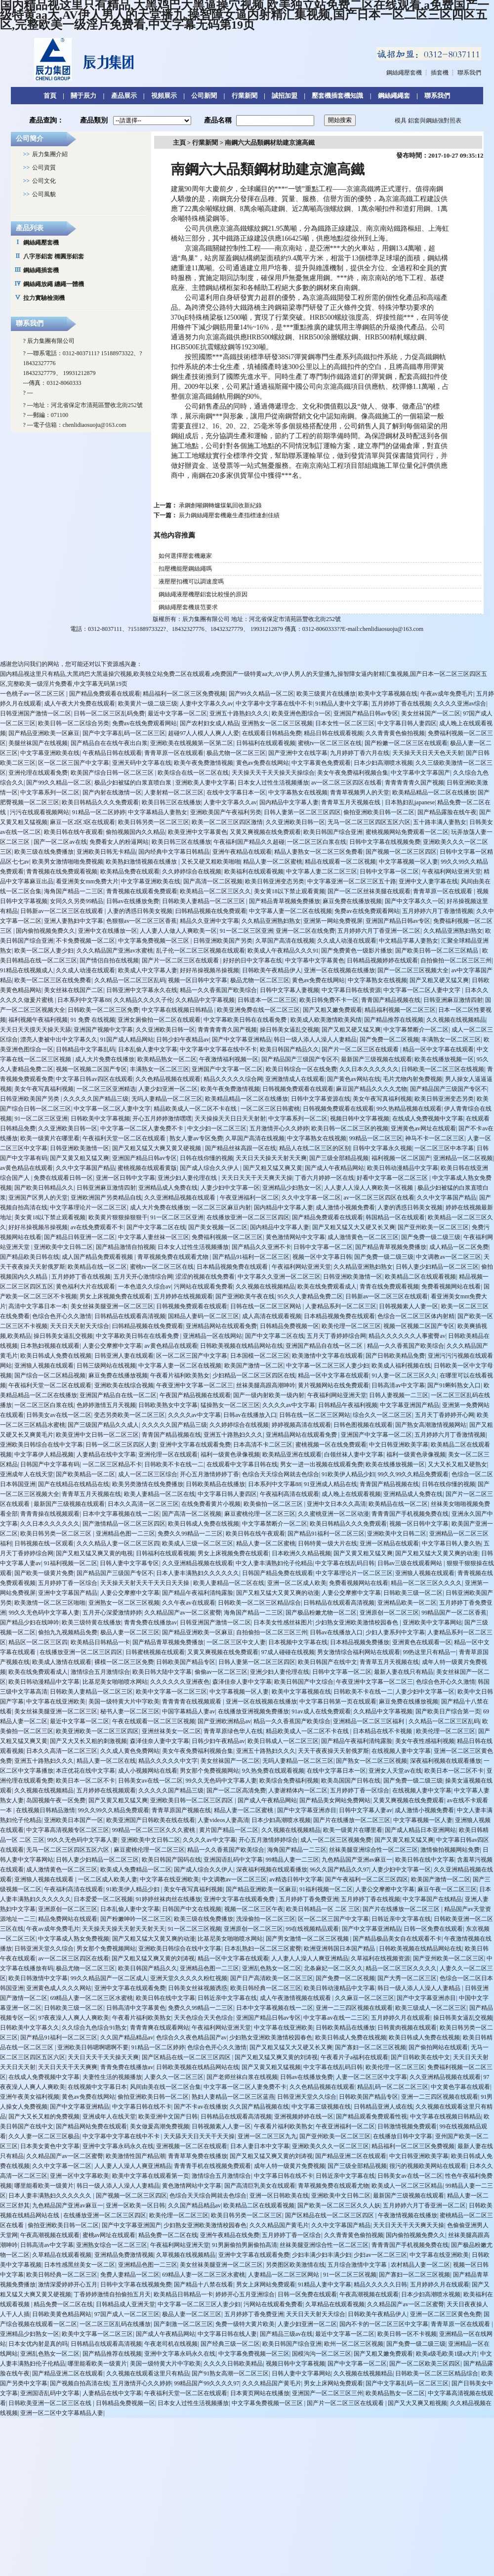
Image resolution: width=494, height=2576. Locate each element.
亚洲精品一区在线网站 (212, 1335)
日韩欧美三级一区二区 (413, 1592)
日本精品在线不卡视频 (383, 1731)
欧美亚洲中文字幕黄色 (197, 832)
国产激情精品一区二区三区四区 (123, 1523)
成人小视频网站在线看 (147, 1770)
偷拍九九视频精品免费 (67, 1632)
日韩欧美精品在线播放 (215, 1484)
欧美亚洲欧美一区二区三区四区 (97, 1731)
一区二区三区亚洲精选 (106, 1088)
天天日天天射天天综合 (79, 1326)
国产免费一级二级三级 (430, 1237)
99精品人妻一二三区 (292, 1859)
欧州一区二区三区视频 (353, 2343)
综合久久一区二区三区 (382, 1415)
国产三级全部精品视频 (339, 1158)
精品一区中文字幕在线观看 (438, 1049)
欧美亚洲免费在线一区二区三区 (258, 1009)
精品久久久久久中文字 (168, 1760)
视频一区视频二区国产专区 (91, 1069)
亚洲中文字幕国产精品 (67, 1592)
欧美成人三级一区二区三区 (197, 1543)
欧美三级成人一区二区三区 (430, 2007)
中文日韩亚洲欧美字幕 (398, 1444)
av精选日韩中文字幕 (295, 1879)
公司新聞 (204, 95)
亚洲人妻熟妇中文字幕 (73, 920)
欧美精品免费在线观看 (130, 871)
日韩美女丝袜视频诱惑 (197, 1988)
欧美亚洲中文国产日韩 (168, 2116)
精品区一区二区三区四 (38, 1642)
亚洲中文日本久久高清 (336, 1503)
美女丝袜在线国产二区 (73, 990)
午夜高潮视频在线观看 (50, 2235)
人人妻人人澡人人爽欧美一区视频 (369, 1187)
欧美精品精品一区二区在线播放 (433, 792)
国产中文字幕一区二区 (357, 2363)
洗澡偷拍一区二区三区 (265, 1918)
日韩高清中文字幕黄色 (135, 2007)
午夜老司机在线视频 (171, 2343)
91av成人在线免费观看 (320, 1711)
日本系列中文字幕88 (84, 1000)
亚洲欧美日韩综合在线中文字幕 (41, 1444)
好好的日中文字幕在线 (252, 960)
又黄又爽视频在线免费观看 (265, 832)
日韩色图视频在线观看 (363, 1424)
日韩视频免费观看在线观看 (297, 1088)
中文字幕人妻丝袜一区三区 (153, 1237)
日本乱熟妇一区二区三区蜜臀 (262, 1948)
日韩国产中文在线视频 (191, 1909)
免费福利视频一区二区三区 (227, 1237)
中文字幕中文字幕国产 (420, 772)
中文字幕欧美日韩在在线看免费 (246, 1019)
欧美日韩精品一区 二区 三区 (323, 1909)
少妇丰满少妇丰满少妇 (321, 2254)
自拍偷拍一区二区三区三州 (456, 960)
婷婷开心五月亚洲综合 (245, 2294)
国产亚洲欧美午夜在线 (245, 1296)
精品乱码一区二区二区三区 (392, 2086)
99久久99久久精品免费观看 (413, 1474)
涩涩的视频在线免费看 (205, 1276)
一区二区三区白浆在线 (316, 841)
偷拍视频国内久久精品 (135, 832)
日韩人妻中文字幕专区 (129, 1563)
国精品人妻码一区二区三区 (203, 1316)
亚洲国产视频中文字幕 (103, 1029)
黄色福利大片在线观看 (85, 1286)
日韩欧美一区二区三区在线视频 (442, 1069)
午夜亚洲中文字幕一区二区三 (194, 1385)
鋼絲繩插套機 (41, 270)
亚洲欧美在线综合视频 (124, 1385)
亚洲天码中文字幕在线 (141, 762)
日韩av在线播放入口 (249, 1415)
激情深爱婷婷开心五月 (67, 2284)
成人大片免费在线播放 (104, 1059)
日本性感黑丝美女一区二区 (79, 2264)
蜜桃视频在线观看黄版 (147, 1167)
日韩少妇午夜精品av (182, 1039)
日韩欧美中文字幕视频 (100, 1118)
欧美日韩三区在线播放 (171, 802)
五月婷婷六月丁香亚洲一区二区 (378, 930)
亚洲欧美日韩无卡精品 (106, 851)
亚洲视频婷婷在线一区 (303, 2116)
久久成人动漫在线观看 (346, 940)
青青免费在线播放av (150, 1622)
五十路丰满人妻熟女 (439, 822)
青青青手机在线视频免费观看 (212, 2165)
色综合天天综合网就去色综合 (280, 1474)
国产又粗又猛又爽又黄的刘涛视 (153, 1958)
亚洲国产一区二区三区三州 (327, 2393)
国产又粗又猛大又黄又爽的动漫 (436, 1553)
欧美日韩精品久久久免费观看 (100, 802)
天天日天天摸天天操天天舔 (35, 1029)
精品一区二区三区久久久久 (426, 1582)
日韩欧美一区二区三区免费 (103, 1009)
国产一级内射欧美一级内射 (268, 1395)
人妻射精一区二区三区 (174, 792)
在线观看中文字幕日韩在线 (242, 1464)
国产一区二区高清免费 (236, 1790)
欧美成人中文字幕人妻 (147, 970)
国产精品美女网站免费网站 (334, 1800)
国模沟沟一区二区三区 (321, 2353)
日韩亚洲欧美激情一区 (79, 1148)
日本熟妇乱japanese (410, 802)
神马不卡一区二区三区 (434, 1138)
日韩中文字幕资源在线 (320, 1098)
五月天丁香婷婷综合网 (336, 1335)
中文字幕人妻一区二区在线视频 (290, 911)
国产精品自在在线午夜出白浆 (109, 743)
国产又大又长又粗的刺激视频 (88, 1741)
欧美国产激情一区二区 (254, 1365)
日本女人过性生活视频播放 (273, 782)
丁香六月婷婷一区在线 (324, 1177)
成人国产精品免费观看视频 (98, 1256)
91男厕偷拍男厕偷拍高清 (244, 2245)
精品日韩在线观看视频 (333, 733)
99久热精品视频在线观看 (409, 1108)
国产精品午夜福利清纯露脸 (197, 1592)
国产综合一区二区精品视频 (49, 1375)
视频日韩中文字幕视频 (359, 1118)
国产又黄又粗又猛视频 (271, 2067)
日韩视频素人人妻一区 (408, 1306)
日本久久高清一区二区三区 (143, 1503)
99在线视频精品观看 (312, 1928)
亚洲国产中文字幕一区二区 (227, 1069)
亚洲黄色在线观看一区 (422, 1642)
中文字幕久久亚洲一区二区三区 (279, 1276)
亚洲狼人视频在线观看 (44, 1365)
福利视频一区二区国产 (401, 1158)
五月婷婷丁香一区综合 (67, 1582)
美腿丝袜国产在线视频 (38, 743)
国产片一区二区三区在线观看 (181, 960)
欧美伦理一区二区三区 (351, 1326)
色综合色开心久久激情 (61, 1316)
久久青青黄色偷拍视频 (395, 733)
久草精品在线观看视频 (61, 2254)
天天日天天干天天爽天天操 (256, 1177)
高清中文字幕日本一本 (38, 1306)
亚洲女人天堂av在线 (395, 1770)
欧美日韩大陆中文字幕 (162, 1671)
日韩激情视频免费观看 (407, 2126)
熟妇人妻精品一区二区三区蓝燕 (233, 2096)
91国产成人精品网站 (127, 1039)
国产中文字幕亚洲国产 (131, 2225)
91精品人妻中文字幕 (342, 703)
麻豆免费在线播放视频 (352, 901)
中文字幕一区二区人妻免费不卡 (142, 1128)
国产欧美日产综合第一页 (448, 1711)
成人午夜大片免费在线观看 (79, 703)
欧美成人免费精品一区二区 (135, 1869)
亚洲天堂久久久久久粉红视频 (188, 1978)
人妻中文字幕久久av (206, 703)
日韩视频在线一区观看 (44, 1543)
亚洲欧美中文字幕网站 (432, 1622)
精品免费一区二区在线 (168, 2235)
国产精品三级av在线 (286, 2333)
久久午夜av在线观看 (188, 1602)
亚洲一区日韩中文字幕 (125, 1177)
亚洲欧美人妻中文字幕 (205, 782)
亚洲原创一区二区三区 (389, 1612)
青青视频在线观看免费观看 (141, 891)
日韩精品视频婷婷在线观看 (382, 960)
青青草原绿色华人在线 (233, 1731)
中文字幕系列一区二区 (50, 792)
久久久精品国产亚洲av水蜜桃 (115, 950)
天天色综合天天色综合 (203, 2017)
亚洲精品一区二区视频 (463, 1158)
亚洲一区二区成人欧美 (297, 1582)
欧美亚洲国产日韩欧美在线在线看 (150, 1820)
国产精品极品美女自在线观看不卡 (397, 1938)
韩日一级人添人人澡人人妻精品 (315, 1039)
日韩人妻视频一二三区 (398, 1395)
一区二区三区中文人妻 (236, 1642)
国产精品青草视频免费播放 (284, 901)
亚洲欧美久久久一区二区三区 (330, 2146)
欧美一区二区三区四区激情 (227, 822)
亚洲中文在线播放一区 (107, 930)
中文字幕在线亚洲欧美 (55, 1701)
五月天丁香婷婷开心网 (444, 1415)
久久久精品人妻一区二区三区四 (118, 1543)
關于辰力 (83, 95)
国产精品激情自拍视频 (125, 1247)
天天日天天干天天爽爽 (67, 2067)
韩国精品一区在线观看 (395, 1217)
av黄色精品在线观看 (26, 1167)
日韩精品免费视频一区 (289, 1326)
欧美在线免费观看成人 (327, 1286)
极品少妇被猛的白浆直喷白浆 (133, 782)
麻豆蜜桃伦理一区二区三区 (259, 1513)
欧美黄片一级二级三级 (147, 703)
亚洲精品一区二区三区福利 (369, 1721)
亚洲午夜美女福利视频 (29, 2096)
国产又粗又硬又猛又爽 (439, 980)
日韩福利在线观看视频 (265, 743)
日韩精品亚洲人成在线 (383, 2106)
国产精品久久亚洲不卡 (261, 1247)
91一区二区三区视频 (194, 1928)
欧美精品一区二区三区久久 (215, 891)
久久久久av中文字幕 (288, 1405)
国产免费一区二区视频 (389, 1039)
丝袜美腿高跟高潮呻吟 (265, 1385)
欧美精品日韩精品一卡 (100, 1642)
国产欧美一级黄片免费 (44, 1573)
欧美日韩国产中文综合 (303, 1681)
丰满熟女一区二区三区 (451, 1039)
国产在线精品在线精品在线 (73, 1484)
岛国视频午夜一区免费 (55, 1800)
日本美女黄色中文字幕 (50, 2146)
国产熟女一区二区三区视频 (371, 1760)
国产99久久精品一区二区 (261, 693)
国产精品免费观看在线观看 (104, 693)
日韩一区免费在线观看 (433, 1928)
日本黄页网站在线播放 (259, 2393)
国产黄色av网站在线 (353, 1079)
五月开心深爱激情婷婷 (112, 1612)
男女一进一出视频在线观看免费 (321, 1464)
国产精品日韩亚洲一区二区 (79, 1237)
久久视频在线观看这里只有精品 (147, 2373)
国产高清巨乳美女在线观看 (259, 2185)
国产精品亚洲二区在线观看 (350, 2156)
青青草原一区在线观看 (174, 752)
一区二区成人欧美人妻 (107, 1879)
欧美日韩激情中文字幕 (38, 1978)
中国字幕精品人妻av (188, 1711)
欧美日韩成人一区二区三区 (283, 1741)
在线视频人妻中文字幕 (401, 1750)
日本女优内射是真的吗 (38, 2343)
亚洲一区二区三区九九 (267, 2136)
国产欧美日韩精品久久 (44, 1187)
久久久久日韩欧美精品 (233, 2363)
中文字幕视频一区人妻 (408, 861)
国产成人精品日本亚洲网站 (420, 1830)
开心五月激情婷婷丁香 (209, 1474)
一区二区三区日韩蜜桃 (270, 1108)
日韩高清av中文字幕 (397, 1385)
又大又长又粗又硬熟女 (457, 1464)
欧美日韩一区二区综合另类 (73, 723)
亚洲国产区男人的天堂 (38, 1197)
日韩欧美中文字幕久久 (29, 2027)
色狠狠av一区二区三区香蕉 (141, 920)
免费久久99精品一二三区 (190, 1533)
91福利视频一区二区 (70, 1563)
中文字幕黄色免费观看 (321, 762)
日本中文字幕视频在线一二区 (121, 1513)
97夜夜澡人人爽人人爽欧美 (73, 2017)
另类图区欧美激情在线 (295, 2264)
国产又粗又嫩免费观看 (332, 1009)
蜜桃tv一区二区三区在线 (330, 743)
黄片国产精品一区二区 (228, 1830)
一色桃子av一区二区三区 (33, 693)
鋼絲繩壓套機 (404, 72)
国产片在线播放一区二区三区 (351, 1820)
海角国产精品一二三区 (73, 891)
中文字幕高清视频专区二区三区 (67, 1830)
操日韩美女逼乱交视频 (289, 1029)
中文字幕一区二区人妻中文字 (422, 990)
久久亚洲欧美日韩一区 (295, 822)
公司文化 (44, 180)
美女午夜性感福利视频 (424, 1741)
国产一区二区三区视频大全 (413, 970)
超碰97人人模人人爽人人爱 (203, 733)
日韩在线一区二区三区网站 (266, 1306)
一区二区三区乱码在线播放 (115, 2324)
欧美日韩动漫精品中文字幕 (402, 1167)
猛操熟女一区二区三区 (230, 1405)
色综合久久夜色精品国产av (191, 2037)
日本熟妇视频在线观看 (50, 1345)
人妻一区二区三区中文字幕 (371, 2077)
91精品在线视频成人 (26, 970)
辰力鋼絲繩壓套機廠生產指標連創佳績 (229, 515)
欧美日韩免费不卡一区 (329, 1000)
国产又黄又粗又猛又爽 (79, 1158)
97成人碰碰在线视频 (288, 1652)
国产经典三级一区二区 (230, 2343)
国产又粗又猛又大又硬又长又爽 (353, 1227)
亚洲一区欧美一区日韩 (135, 2205)
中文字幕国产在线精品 (432, 1899)
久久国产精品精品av (126, 2037)
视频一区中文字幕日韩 (322, 1256)
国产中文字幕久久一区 (414, 901)
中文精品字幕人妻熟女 (408, 940)
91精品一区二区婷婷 (98, 812)
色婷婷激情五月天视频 (106, 1405)
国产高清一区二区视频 (213, 881)
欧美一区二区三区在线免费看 (52, 980)
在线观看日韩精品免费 (271, 733)
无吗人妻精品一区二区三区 (167, 1098)
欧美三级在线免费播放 (44, 851)
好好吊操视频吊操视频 (209, 970)
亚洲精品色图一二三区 (125, 1533)
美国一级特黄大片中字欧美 (124, 1701)
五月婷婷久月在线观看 (400, 2017)
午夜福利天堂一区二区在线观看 (124, 1138)
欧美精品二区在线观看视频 (420, 1276)
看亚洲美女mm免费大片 (87, 881)
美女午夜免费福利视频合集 (352, 772)
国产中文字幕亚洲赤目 (306, 1810)
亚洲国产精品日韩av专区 (365, 713)
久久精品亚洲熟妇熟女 (271, 920)
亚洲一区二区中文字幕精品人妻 (61, 2413)
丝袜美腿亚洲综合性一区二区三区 (373, 1849)
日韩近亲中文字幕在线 (401, 1918)
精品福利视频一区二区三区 (400, 1009)
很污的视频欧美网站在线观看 (427, 2165)
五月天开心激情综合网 (143, 1276)
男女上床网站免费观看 (265, 2284)
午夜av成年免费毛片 (446, 693)
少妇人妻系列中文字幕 (395, 1632)
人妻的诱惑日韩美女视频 (139, 911)
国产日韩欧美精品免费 (395, 1355)
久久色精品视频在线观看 (168, 1079)
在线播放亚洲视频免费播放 (253, 1711)
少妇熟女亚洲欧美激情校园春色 (357, 1622)
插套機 (440, 72)
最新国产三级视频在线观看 (376, 1059)
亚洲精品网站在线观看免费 (221, 1326)
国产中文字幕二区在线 (156, 1227)
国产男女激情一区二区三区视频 (308, 1938)
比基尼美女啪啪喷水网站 (115, 1681)
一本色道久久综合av (144, 1286)
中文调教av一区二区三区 (448, 1256)
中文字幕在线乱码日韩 (344, 1563)
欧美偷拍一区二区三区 (274, 1503)
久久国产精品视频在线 (259, 2106)
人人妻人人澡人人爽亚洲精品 (309, 1958)
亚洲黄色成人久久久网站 (58, 1988)
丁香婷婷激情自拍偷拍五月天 (112, 2294)
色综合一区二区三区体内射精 (415, 1316)
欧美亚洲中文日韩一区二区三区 (97, 1434)
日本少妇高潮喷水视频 (383, 762)
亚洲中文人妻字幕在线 (428, 881)
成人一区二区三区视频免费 (335, 1839)
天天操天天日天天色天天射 (427, 752)
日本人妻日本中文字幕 (259, 2146)
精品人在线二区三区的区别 (314, 1148)
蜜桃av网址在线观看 (108, 2235)
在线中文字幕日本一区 (236, 792)
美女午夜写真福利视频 (44, 1088)
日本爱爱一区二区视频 (103, 1899)
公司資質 (44, 167)
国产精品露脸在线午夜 (447, 812)
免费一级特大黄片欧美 (245, 2324)
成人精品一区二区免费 (459, 1247)
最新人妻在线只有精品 (403, 1671)
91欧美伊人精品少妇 (348, 1474)
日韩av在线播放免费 (132, 901)
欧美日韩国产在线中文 (327, 1662)
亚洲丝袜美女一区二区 (171, 1731)
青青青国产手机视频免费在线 (410, 1513)
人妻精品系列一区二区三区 (340, 1306)
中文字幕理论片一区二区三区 (88, 1207)
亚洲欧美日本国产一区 (73, 1820)
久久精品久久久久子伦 (143, 1000)
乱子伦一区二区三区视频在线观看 (200, 950)
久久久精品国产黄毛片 (279, 2225)
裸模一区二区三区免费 (124, 1662)
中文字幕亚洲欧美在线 (50, 752)
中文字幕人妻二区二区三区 (321, 871)
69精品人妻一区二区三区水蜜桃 (91, 1997)
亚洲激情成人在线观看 (295, 1079)
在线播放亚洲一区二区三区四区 (247, 1217)
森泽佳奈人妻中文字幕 (242, 1681)
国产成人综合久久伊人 (210, 1167)
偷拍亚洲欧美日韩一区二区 (378, 812)
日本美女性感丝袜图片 (283, 1622)
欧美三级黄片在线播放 (326, 693)
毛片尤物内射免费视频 (412, 1079)
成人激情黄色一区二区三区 (363, 1237)
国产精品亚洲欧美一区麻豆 (44, 733)
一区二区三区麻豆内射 (221, 1207)
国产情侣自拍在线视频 (109, 960)
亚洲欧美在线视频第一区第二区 (191, 743)
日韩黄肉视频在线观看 (407, 2027)
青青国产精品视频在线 (390, 1000)
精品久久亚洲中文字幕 (209, 920)
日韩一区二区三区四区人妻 (121, 1444)
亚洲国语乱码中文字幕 (233, 1859)
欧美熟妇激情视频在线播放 (142, 861)
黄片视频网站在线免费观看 (333, 1385)
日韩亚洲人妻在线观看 (124, 1355)
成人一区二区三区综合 (147, 1474)
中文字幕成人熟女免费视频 (73, 1938)
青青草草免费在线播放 (197, 2156)
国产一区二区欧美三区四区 (424, 2363)
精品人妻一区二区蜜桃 (272, 861)
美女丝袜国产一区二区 (430, 713)
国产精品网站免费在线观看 (91, 2126)
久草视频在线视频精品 (185, 2254)
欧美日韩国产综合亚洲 (333, 832)
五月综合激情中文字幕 (358, 2264)
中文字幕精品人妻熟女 (157, 812)
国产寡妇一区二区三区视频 (370, 2047)
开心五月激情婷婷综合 (268, 1839)
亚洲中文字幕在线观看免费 (195, 1444)
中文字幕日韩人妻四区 (407, 723)
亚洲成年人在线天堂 (26, 1474)
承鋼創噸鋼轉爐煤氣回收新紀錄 (220, 505)
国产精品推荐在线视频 (393, 1019)
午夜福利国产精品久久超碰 (249, 841)
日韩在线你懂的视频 (206, 1158)
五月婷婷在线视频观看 (183, 1296)
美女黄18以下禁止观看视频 (49, 1217)
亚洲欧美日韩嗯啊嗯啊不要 (92, 2047)
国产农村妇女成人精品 (209, 723)
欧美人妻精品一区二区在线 (159, 1494)
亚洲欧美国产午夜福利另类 (225, 812)
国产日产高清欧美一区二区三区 (271, 1978)
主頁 (179, 142)
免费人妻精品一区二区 (130, 2274)
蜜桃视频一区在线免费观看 (331, 1444)
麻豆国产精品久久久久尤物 (371, 1088)
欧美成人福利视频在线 (401, 1365)
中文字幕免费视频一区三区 (154, 940)
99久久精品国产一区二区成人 (109, 1978)
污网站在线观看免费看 (203, 1286)
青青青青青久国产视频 (414, 782)
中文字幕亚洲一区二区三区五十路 (351, 881)
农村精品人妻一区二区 (420, 2264)
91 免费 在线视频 (93, 1019)
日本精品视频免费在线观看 (233, 1266)
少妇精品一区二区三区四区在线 (253, 1375)
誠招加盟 (284, 95)
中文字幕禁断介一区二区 (416, 1029)
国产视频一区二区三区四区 (401, 851)
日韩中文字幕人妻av (365, 1810)
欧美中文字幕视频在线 (387, 693)
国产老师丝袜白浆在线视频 (242, 2077)
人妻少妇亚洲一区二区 (168, 1088)
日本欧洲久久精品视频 (301, 1553)
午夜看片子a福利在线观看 (354, 2057)
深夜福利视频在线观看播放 (445, 1760)
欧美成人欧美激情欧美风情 (326, 1019)
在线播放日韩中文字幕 (402, 2136)
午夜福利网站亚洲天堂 (451, 871)
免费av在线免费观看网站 (144, 723)
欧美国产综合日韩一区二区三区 (113, 772)
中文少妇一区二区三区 (217, 1128)
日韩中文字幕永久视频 (382, 1148)
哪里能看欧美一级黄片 (44, 2185)
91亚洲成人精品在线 (330, 1484)
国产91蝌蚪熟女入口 (454, 1385)
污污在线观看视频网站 (39, 812)
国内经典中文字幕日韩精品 (173, 851)
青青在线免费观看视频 (389, 1286)
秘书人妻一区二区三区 (130, 1711)
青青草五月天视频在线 (351, 802)
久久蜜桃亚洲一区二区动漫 (333, 1513)
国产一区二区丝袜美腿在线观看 (369, 891)
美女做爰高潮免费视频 (159, 2126)
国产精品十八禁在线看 (203, 2284)
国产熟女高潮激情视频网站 (430, 1424)
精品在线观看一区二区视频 (340, 861)
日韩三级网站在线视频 (106, 1365)
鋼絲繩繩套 (394, 95)
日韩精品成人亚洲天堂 (125, 2304)
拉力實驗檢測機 (44, 297)
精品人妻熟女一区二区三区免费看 (318, 851)
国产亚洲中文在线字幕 (298, 752)
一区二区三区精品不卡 (112, 1464)
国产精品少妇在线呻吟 (29, 1622)
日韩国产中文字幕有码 (50, 1464)
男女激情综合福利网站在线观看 (358, 1652)
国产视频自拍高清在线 (79, 2383)
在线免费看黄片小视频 (211, 1503)
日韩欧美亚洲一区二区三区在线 (50, 2403)
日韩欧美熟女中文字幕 (168, 1405)
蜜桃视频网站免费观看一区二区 (407, 832)
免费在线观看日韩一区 (63, 1177)
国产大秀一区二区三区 (407, 1978)
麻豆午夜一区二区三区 (447, 1889)
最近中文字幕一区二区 (177, 713)
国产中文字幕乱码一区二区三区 (123, 733)
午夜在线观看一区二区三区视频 (153, 1721)
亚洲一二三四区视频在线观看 (354, 2007)
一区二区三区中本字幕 (444, 1148)
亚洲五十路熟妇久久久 (239, 713)
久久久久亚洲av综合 (459, 703)
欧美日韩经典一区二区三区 (265, 1988)
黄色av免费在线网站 (262, 762)
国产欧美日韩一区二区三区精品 (437, 950)
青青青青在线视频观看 (192, 1701)
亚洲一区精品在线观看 (389, 1543)
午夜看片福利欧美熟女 (179, 1375)
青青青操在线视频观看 (50, 1513)
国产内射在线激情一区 (112, 792)
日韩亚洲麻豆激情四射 (453, 1000)
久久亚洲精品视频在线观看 (180, 1197)
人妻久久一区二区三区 (174, 2077)
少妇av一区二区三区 (380, 2254)
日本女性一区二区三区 (344, 723)
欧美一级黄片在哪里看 (50, 1138)
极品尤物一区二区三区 (236, 752)
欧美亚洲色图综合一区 (301, 713)
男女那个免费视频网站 (209, 1770)
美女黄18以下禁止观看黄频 (289, 891)
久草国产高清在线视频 (285, 940)
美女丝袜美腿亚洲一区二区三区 (112, 1306)
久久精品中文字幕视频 (205, 1000)
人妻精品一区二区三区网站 (284, 2274)
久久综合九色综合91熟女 (94, 2027)
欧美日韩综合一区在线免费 (301, 1069)
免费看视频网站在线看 (451, 1286)
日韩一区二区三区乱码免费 (109, 713)
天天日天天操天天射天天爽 (271, 1158)
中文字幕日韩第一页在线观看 (337, 1701)
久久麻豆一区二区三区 (364, 1997)
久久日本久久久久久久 (369, 1069)
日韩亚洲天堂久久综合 (44, 1948)
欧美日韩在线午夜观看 (73, 832)
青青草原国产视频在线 (181, 1810)
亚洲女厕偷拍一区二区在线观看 (159, 1019)
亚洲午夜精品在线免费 (229, 2235)
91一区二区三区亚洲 (246, 930)
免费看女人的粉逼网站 (119, 841)
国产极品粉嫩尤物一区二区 (321, 1612)
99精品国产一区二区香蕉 (454, 1612)
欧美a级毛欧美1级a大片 (447, 2353)
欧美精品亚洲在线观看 (292, 1454)
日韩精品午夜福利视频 (347, 1405)
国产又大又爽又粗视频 (417, 2403)
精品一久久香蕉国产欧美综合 (218, 990)
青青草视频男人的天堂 (359, 792)
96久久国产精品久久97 (339, 1869)
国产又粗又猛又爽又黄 (272, 1167)
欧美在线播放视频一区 (444, 1059)
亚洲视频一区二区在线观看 (191, 2146)
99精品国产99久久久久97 (206, 2383)
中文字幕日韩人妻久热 (451, 1543)
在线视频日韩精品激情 (45, 1810)
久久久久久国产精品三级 (95, 1098)
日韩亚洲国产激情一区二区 (35, 713)
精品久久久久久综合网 (233, 1079)
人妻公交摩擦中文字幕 (112, 1345)
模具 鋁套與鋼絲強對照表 (428, 120)
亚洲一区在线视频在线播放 (339, 970)
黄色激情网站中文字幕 (295, 1237)
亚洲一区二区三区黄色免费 (445, 2314)
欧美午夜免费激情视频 (203, 762)
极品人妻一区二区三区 (130, 1632)
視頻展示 (164, 95)
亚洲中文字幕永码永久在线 (118, 2146)
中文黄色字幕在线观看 (460, 2086)
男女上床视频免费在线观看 (115, 1296)
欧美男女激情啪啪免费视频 (67, 861)
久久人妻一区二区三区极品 (44, 2136)
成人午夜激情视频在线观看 (296, 1997)
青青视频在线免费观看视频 (61, 871)
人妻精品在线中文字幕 (106, 1454)
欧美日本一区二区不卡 (454, 1770)
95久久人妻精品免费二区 (310, 1296)
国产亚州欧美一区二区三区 (433, 1227)
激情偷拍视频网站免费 (450, 1849)
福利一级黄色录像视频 (230, 1454)
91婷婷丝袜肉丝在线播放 (168, 1899)
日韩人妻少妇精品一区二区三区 (437, 1266)
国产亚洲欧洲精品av (224, 1721)
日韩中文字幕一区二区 (389, 871)
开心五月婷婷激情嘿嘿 (162, 1118)
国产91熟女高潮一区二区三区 (230, 2373)
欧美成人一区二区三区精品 (407, 2185)
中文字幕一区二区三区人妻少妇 (327, 1365)
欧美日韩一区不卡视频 (407, 2333)
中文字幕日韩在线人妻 (227, 2333)
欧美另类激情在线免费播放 (147, 1484)
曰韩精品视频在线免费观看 (211, 911)
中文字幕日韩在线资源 (351, 990)
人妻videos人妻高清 (223, 1820)
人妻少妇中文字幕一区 (230, 1187)
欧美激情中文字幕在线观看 (327, 1355)
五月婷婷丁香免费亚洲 (308, 1899)
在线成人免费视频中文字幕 (427, 1118)
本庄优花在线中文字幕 (85, 1770)
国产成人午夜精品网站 (334, 1167)
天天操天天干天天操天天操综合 (273, 772)
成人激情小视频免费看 (345, 1207)
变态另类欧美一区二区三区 (129, 1415)
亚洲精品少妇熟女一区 (292, 1187)
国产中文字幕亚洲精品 (241, 1039)
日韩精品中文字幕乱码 (85, 1049)
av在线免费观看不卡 (97, 1227)
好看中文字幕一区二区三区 (393, 1177)
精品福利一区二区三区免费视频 (184, 693)
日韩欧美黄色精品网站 (61, 2314)
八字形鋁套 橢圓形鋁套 (53, 256)
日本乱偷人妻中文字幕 (147, 1049)
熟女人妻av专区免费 (195, 1138)
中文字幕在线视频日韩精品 (178, 1009)
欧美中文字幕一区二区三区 (171, 1691)
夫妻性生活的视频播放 (112, 2077)
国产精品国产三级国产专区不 (299, 1059)
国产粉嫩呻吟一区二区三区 (135, 1918)
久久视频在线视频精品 (456, 1019)
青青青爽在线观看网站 (159, 2027)
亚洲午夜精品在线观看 (242, 851)
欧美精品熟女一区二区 (167, 1059)
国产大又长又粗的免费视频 (44, 2116)
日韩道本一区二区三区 (267, 1000)
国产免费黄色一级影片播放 (356, 950)
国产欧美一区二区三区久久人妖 (338, 2205)
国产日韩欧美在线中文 (420, 2057)
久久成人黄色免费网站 (130, 1750)
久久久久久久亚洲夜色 (179, 1681)
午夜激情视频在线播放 (407, 2215)
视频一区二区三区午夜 (254, 1909)
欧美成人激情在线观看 (61, 1662)
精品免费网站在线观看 (67, 1918)
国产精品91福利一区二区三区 (250, 1256)
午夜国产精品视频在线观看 (195, 1395)
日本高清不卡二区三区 (262, 1444)
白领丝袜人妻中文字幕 (353, 1454)
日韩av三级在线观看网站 (410, 1563)
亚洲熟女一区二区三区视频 (277, 723)
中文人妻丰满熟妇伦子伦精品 (274, 1563)
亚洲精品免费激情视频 (124, 2254)
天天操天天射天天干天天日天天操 (145, 1582)
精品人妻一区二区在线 (106, 1760)
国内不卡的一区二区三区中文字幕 (383, 2324)
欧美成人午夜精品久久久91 (283, 950)
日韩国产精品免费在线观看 (277, 1573)
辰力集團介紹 (50, 154)
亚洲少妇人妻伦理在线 (188, 1177)
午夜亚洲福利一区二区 (249, 1197)
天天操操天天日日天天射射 (230, 1118)
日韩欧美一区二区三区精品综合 (259, 1602)
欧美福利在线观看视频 (254, 871)
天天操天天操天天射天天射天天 (123, 1928)
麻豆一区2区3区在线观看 (82, 822)
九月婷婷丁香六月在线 (359, 752)
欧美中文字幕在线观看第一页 (150, 2175)
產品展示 (124, 95)
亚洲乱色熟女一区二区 (271, 1968)
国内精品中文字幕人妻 (289, 802)
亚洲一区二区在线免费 (305, 930)
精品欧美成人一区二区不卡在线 (196, 1108)
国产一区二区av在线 (60, 841)
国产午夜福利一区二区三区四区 (366, 1879)
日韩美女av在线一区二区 (58, 1415)
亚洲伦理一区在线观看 (168, 1454)
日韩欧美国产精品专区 (185, 1662)
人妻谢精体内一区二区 (298, 1790)
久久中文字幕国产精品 (85, 1167)
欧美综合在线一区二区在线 (193, 772)
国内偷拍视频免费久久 (45, 930)
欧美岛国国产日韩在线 (350, 1780)
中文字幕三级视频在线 (321, 2106)
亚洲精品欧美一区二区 (407, 1602)
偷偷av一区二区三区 (221, 1671)
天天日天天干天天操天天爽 (103, 2057)
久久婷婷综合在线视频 (191, 871)
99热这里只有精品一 (429, 1652)
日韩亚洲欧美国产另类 (222, 940)
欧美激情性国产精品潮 (135, 2156)
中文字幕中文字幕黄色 (314, 960)
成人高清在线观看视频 (271, 1316)
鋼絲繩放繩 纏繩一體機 (53, 284)
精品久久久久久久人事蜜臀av (407, 1335)
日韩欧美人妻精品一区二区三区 (204, 901)
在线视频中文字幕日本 (97, 2086)
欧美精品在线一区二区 (97, 1266)
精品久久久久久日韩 (380, 2284)
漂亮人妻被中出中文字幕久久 (58, 1039)
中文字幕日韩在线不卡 (141, 2106)
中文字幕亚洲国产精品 (409, 1405)
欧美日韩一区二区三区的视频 (349, 1128)
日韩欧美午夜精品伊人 (271, 970)
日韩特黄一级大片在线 (327, 1543)
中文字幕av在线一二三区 (335, 2017)
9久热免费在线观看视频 (273, 1770)
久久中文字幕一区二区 (311, 1197)
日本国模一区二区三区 (259, 1355)
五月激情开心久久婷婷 (279, 1128)
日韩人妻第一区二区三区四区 (302, 812)
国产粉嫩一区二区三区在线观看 (406, 743)
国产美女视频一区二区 (217, 1227)
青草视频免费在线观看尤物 (173, 1256)
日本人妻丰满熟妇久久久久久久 (197, 1573)
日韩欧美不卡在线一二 (174, 1464)
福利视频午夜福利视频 (38, 1019)
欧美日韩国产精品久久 (289, 1049)
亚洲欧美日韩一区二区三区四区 (192, 1800)
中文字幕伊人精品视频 (44, 1454)
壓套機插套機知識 (337, 95)
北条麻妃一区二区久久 (333, 1968)
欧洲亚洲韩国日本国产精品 (340, 1948)
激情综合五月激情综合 (100, 1671)
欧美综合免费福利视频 (289, 1780)
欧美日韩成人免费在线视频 (55, 1355)
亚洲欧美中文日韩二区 (63, 1247)
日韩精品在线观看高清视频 (129, 1316)
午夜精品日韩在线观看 (112, 752)
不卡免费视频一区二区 (85, 940)
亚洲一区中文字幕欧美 (79, 2175)
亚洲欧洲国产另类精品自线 (106, 1197)
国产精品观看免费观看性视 (371, 2116)
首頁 (49, 95)
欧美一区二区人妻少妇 (44, 950)
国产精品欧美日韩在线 (29, 1256)
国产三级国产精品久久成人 (103, 1424)
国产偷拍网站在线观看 (438, 2047)
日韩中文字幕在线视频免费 (384, 841)
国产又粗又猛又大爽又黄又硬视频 (157, 1148)
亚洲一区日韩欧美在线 (279, 2195)
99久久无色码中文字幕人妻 (44, 1612)
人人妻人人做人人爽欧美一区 (178, 930)
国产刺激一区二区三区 (183, 2324)
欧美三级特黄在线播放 (91, 1622)
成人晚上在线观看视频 (351, 1494)
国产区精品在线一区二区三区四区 (187, 2057)
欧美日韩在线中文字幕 (424, 1859)
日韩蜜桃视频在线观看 (155, 1652)
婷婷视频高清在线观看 (301, 1424)
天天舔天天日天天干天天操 (199, 2136)
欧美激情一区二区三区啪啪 (49, 1602)
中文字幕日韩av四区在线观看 (94, 1079)
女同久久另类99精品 (76, 901)
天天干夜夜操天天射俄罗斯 (333, 1750)
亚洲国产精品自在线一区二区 (325, 1345)
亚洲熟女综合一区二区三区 (111, 2245)
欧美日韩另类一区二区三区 (153, 822)
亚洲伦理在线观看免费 (38, 772)
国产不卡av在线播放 (200, 2106)
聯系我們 (469, 72)
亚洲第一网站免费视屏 (333, 920)
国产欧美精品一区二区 (85, 1474)
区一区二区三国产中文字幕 (73, 762)
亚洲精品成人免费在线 (168, 1187)
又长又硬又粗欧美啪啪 (211, 861)
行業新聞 (244, 95)
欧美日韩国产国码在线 (171, 1859)
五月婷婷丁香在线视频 (401, 703)
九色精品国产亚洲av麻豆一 (357, 1859)
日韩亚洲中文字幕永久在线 (141, 990)
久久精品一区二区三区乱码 (129, 980)
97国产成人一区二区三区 (127, 2314)
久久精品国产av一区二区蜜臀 (182, 1612)
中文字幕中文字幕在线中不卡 (274, 703)
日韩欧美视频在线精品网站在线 (241, 1345)
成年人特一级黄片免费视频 (289, 2165)
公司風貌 (44, 194)
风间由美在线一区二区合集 (165, 2086)
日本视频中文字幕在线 (298, 1642)
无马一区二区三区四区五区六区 (369, 822)
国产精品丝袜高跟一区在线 (240, 1148)
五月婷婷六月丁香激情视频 (437, 911)
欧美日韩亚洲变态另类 (274, 881)
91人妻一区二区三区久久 (404, 1375)
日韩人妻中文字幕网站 (301, 2373)
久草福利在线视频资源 (380, 1958)
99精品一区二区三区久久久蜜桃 (154, 1830)
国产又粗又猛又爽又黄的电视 (94, 1553)
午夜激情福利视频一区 (228, 1059)
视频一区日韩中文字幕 (197, 980)
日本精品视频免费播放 (359, 1642)
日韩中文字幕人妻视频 (289, 990)
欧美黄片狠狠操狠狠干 (118, 1217)
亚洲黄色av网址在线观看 (423, 1128)
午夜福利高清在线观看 (289, 1494)
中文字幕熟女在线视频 (298, 792)
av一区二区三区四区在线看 (346, 782)
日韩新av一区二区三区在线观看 (62, 911)
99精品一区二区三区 (376, 1138)
